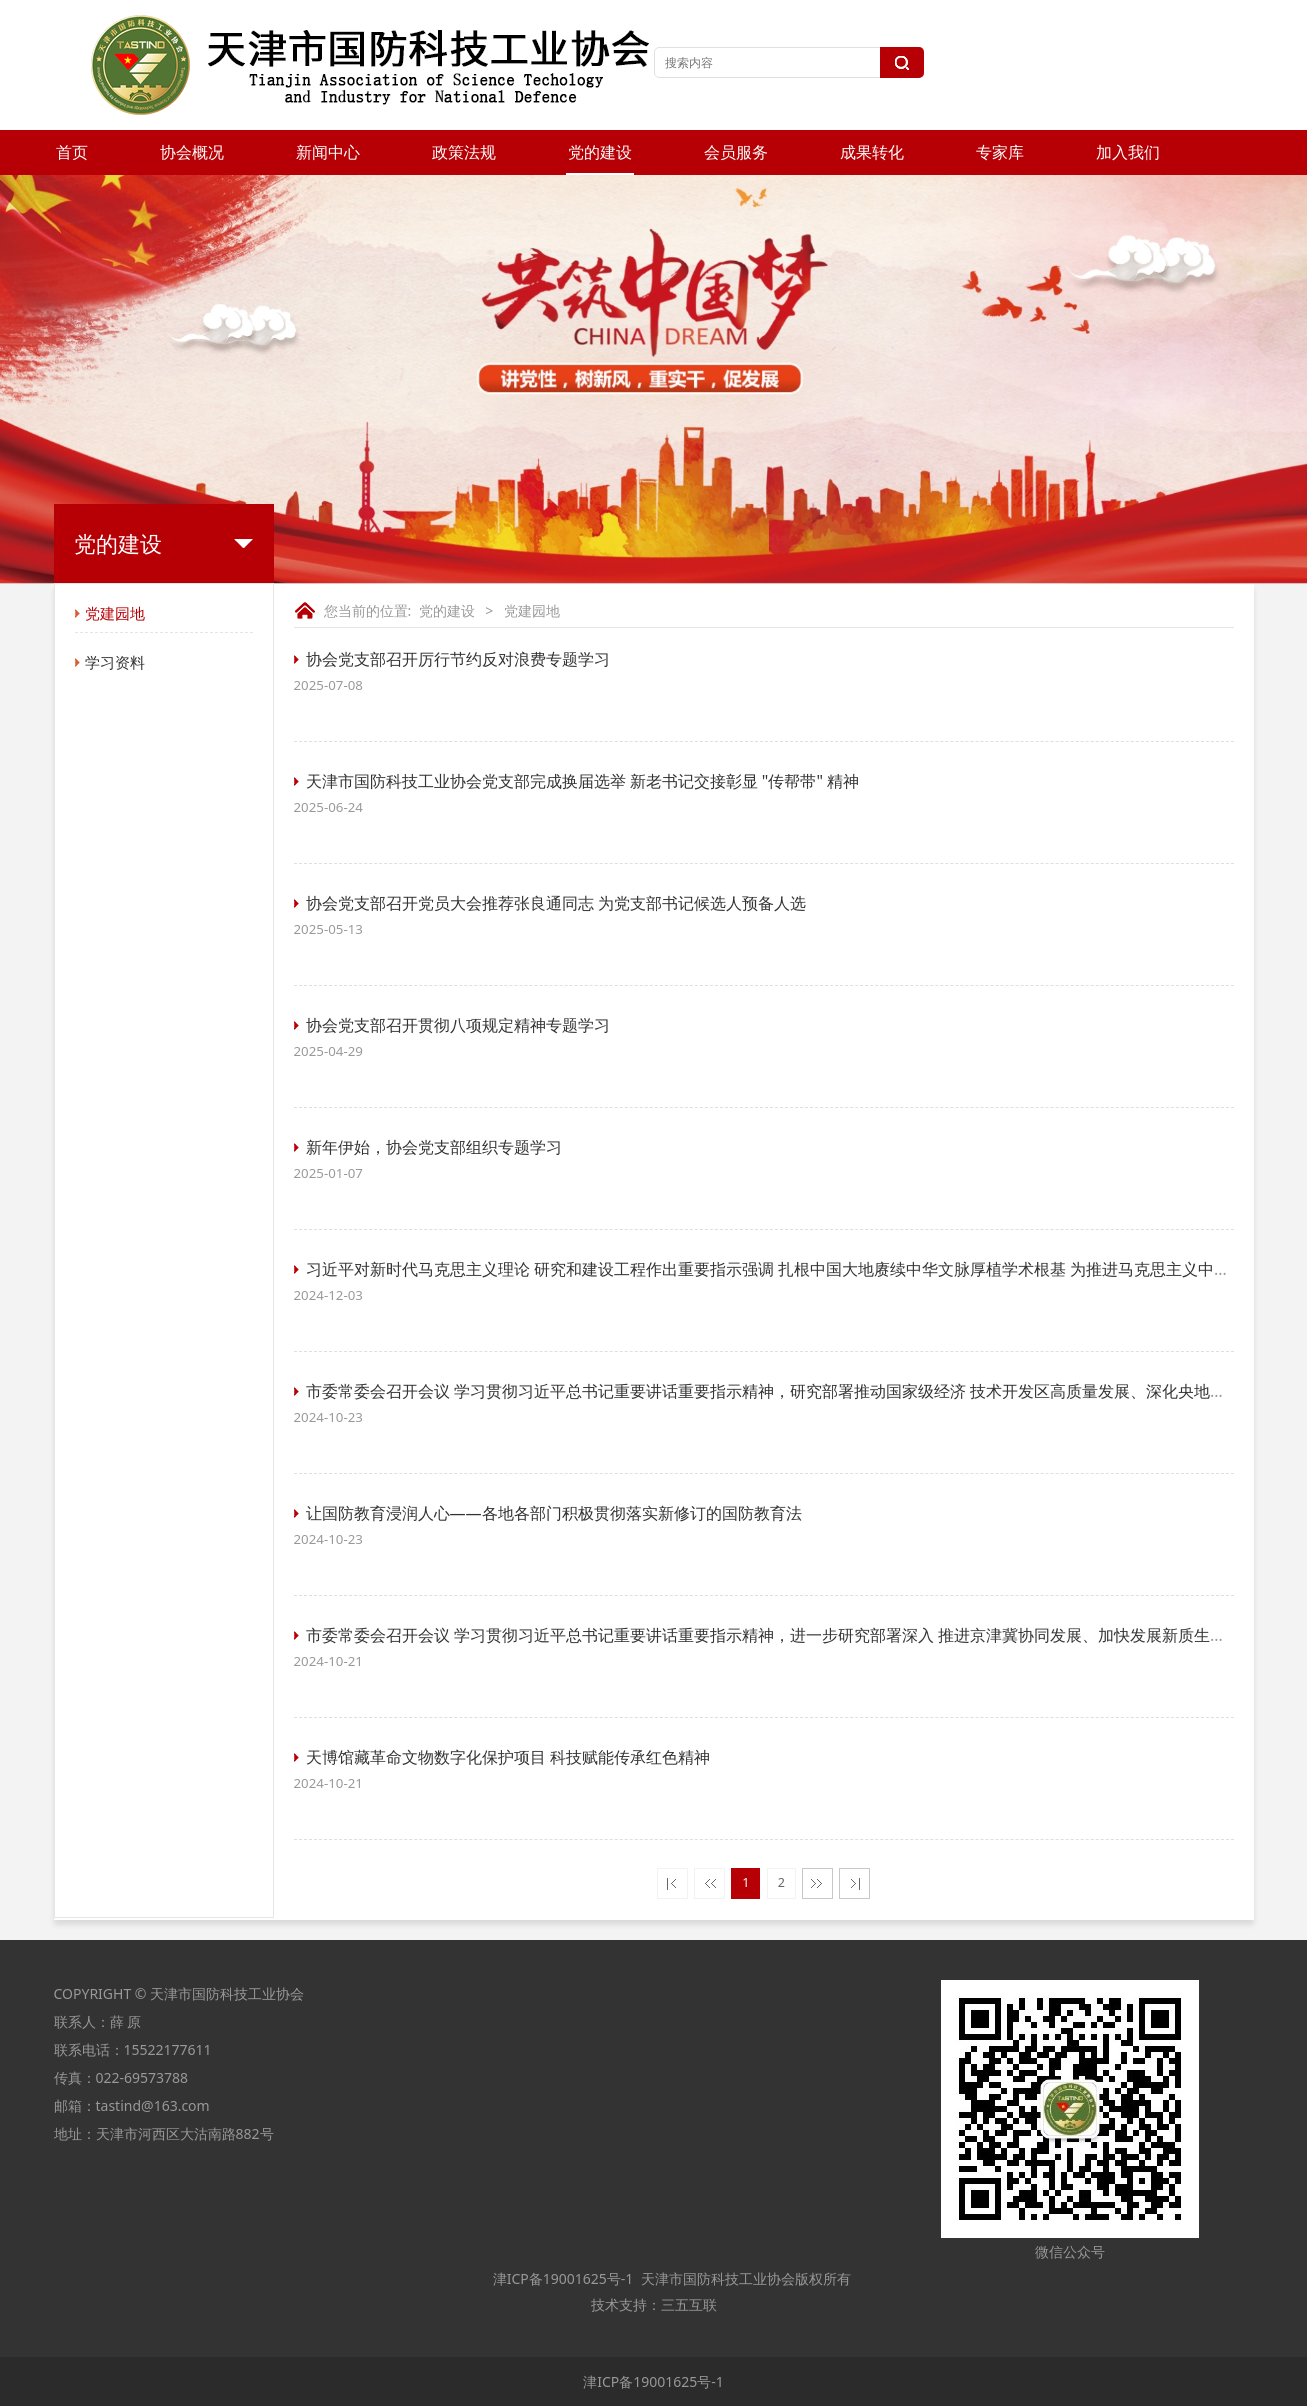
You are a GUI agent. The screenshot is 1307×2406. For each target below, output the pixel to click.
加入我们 (1128, 152)
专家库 (1000, 152)
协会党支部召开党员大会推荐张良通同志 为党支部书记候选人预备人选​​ (556, 903)
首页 (72, 152)
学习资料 (115, 662)
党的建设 (600, 152)
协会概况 (192, 152)
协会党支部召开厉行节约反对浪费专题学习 (458, 659)
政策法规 (464, 152)
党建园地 (115, 613)
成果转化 (872, 152)
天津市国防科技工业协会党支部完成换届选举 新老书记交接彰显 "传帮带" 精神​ (583, 781)
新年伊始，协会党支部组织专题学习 (434, 1147)
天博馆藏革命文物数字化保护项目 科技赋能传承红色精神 (508, 1757)
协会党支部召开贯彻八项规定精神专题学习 (458, 1025)
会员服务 (736, 152)
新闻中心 (328, 152)
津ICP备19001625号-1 (561, 2278)
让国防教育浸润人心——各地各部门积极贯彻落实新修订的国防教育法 (554, 1513)
